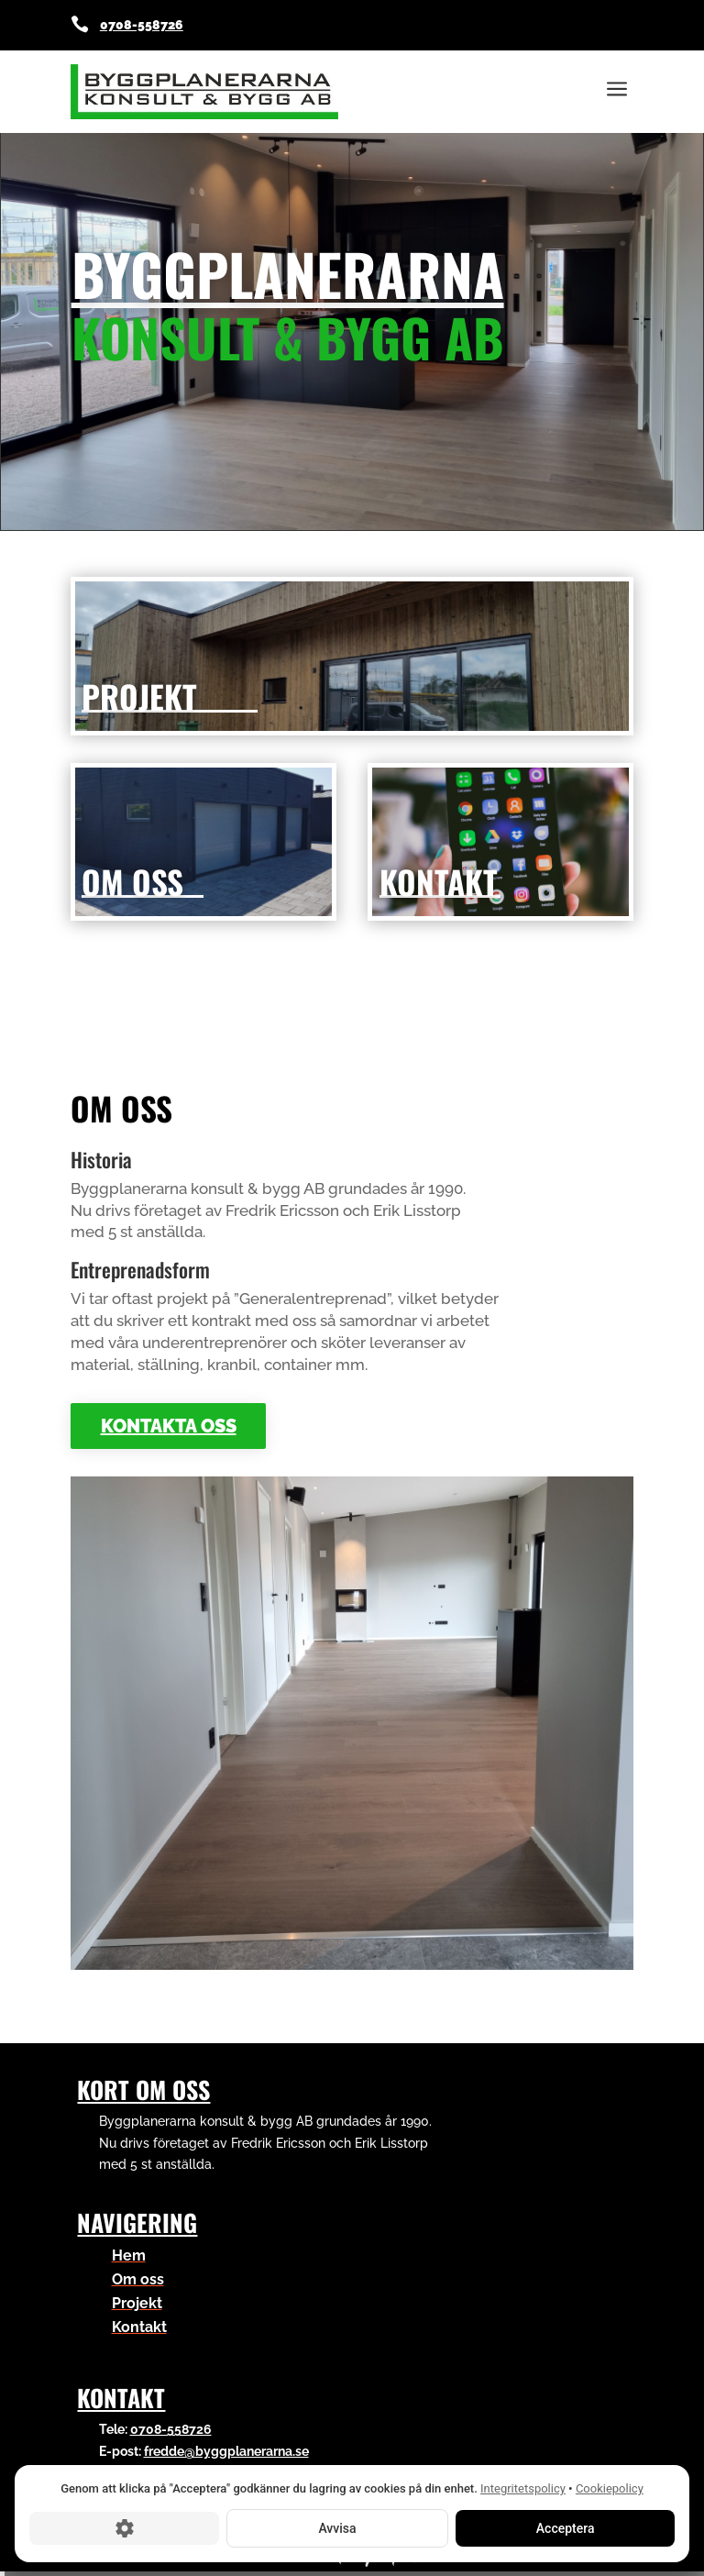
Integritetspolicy (523, 2488)
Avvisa (337, 2527)
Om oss (138, 2279)
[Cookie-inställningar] (124, 2527)
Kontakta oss (168, 1426)
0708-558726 (141, 24)
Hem (129, 2255)
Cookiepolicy (610, 2488)
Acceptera (564, 2527)
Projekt (137, 2303)
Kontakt (139, 2327)
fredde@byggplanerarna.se (226, 2451)
